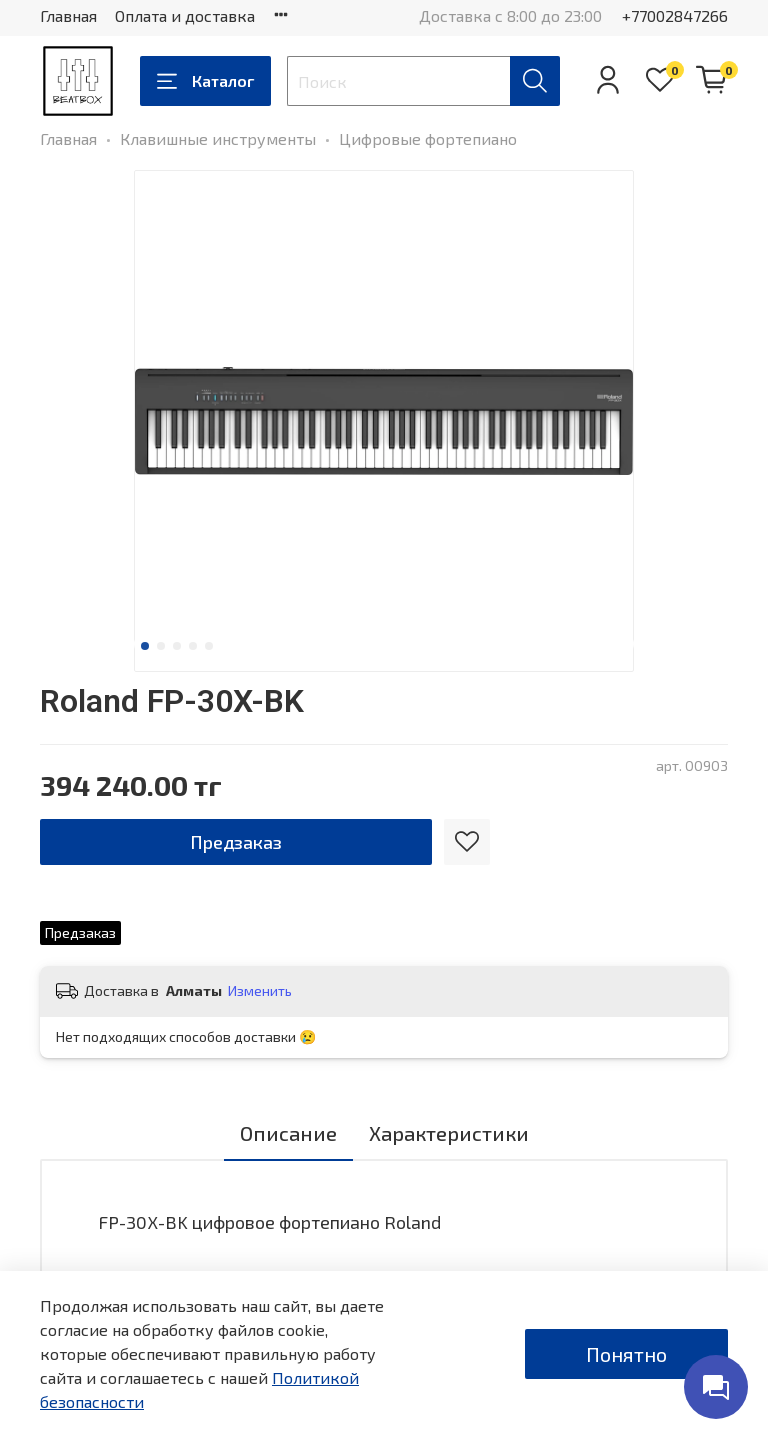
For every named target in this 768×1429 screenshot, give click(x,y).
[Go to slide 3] (177, 646)
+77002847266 (675, 15)
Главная (68, 15)
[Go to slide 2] (161, 646)
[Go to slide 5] (209, 646)
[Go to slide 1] (145, 646)
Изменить (260, 990)
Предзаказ (236, 842)
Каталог (205, 81)
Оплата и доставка (185, 15)
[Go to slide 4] (193, 646)
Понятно (626, 1354)
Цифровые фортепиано (428, 138)
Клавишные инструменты (218, 138)
